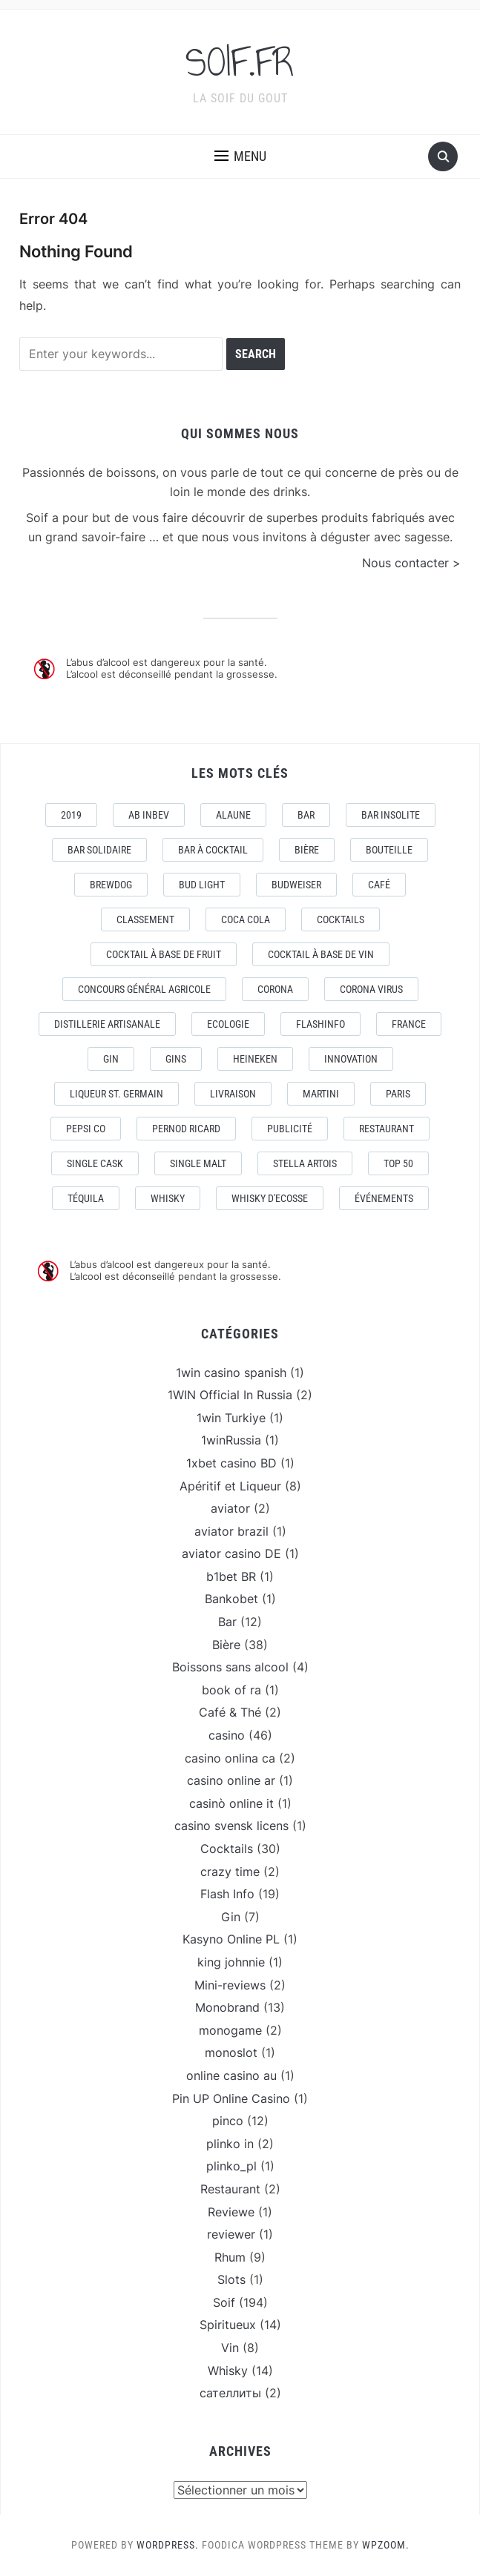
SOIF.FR (240, 62)
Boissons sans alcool (230, 1666)
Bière (226, 1644)
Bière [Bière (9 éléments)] (307, 850)
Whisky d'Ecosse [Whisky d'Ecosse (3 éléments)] (269, 1198)
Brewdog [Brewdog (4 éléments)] (111, 885)
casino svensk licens (231, 1825)
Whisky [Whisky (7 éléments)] (168, 1198)
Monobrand (227, 2007)
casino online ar (231, 1780)
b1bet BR (231, 1576)
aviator (230, 1508)
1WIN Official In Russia (230, 1394)
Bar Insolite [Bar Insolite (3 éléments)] (390, 815)
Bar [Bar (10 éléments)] (306, 815)
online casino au (231, 2075)
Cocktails (226, 1848)
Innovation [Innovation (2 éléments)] (351, 1059)
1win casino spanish (231, 1372)
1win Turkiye (231, 1417)
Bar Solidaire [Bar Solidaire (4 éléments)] (99, 850)
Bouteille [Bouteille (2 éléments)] (389, 850)
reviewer (231, 2234)
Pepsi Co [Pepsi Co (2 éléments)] (85, 1129)
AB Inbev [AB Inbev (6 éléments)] (148, 815)
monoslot (231, 2052)
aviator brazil (231, 1531)
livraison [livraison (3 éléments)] (233, 1094)
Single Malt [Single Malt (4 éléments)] (198, 1163)
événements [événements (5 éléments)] (384, 1198)
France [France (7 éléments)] (409, 1024)
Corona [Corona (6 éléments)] (275, 989)
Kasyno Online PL (231, 1939)
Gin (230, 1916)
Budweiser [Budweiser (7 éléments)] (296, 885)
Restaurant (230, 2189)
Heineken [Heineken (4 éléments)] (255, 1059)
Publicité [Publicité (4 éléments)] (289, 1129)
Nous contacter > (411, 562)
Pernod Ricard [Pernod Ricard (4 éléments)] (186, 1129)
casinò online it (231, 1803)
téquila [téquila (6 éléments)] (86, 1198)
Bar (227, 1621)
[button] (240, 156)
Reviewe (231, 2212)
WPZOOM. (386, 2545)
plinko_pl (231, 2166)
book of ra (231, 1689)
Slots (231, 2279)
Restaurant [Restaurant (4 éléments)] (386, 1129)
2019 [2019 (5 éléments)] (71, 815)
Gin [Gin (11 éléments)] (111, 1059)
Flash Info (227, 1893)
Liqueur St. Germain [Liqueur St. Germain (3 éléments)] (116, 1094)
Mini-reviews (230, 1985)
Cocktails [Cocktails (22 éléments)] (340, 919)
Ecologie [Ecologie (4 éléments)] (228, 1024)
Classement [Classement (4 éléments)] (145, 919)
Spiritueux (228, 2324)
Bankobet (231, 1598)
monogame (230, 2030)
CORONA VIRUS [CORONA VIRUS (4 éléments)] (371, 989)
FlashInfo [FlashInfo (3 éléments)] (320, 1024)
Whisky (228, 2370)
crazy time (230, 1871)
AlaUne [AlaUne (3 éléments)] (233, 815)
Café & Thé (230, 1712)
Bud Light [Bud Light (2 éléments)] (202, 885)
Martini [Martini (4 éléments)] (321, 1094)
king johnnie (231, 1962)
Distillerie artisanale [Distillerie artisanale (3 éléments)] (107, 1024)
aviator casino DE (231, 1553)
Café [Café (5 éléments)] (379, 885)
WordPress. (168, 2545)
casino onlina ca (230, 1758)
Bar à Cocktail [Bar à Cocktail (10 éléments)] (213, 850)
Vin (230, 2347)
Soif (224, 2302)
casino (226, 1735)
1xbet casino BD (231, 1463)
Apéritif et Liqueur (230, 1486)
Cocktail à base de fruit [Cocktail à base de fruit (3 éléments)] (163, 954)
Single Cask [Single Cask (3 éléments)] (95, 1163)
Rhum (230, 2257)
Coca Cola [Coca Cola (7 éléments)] (245, 919)
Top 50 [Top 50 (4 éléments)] (398, 1163)
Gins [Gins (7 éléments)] (175, 1059)
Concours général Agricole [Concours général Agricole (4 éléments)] (144, 989)
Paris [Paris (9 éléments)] (398, 1094)
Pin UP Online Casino (231, 2098)
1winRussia (231, 1440)
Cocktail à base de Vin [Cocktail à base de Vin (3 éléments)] (321, 954)
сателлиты (230, 2392)
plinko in (230, 2143)
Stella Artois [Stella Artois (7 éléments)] (305, 1163)
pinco (227, 2120)
